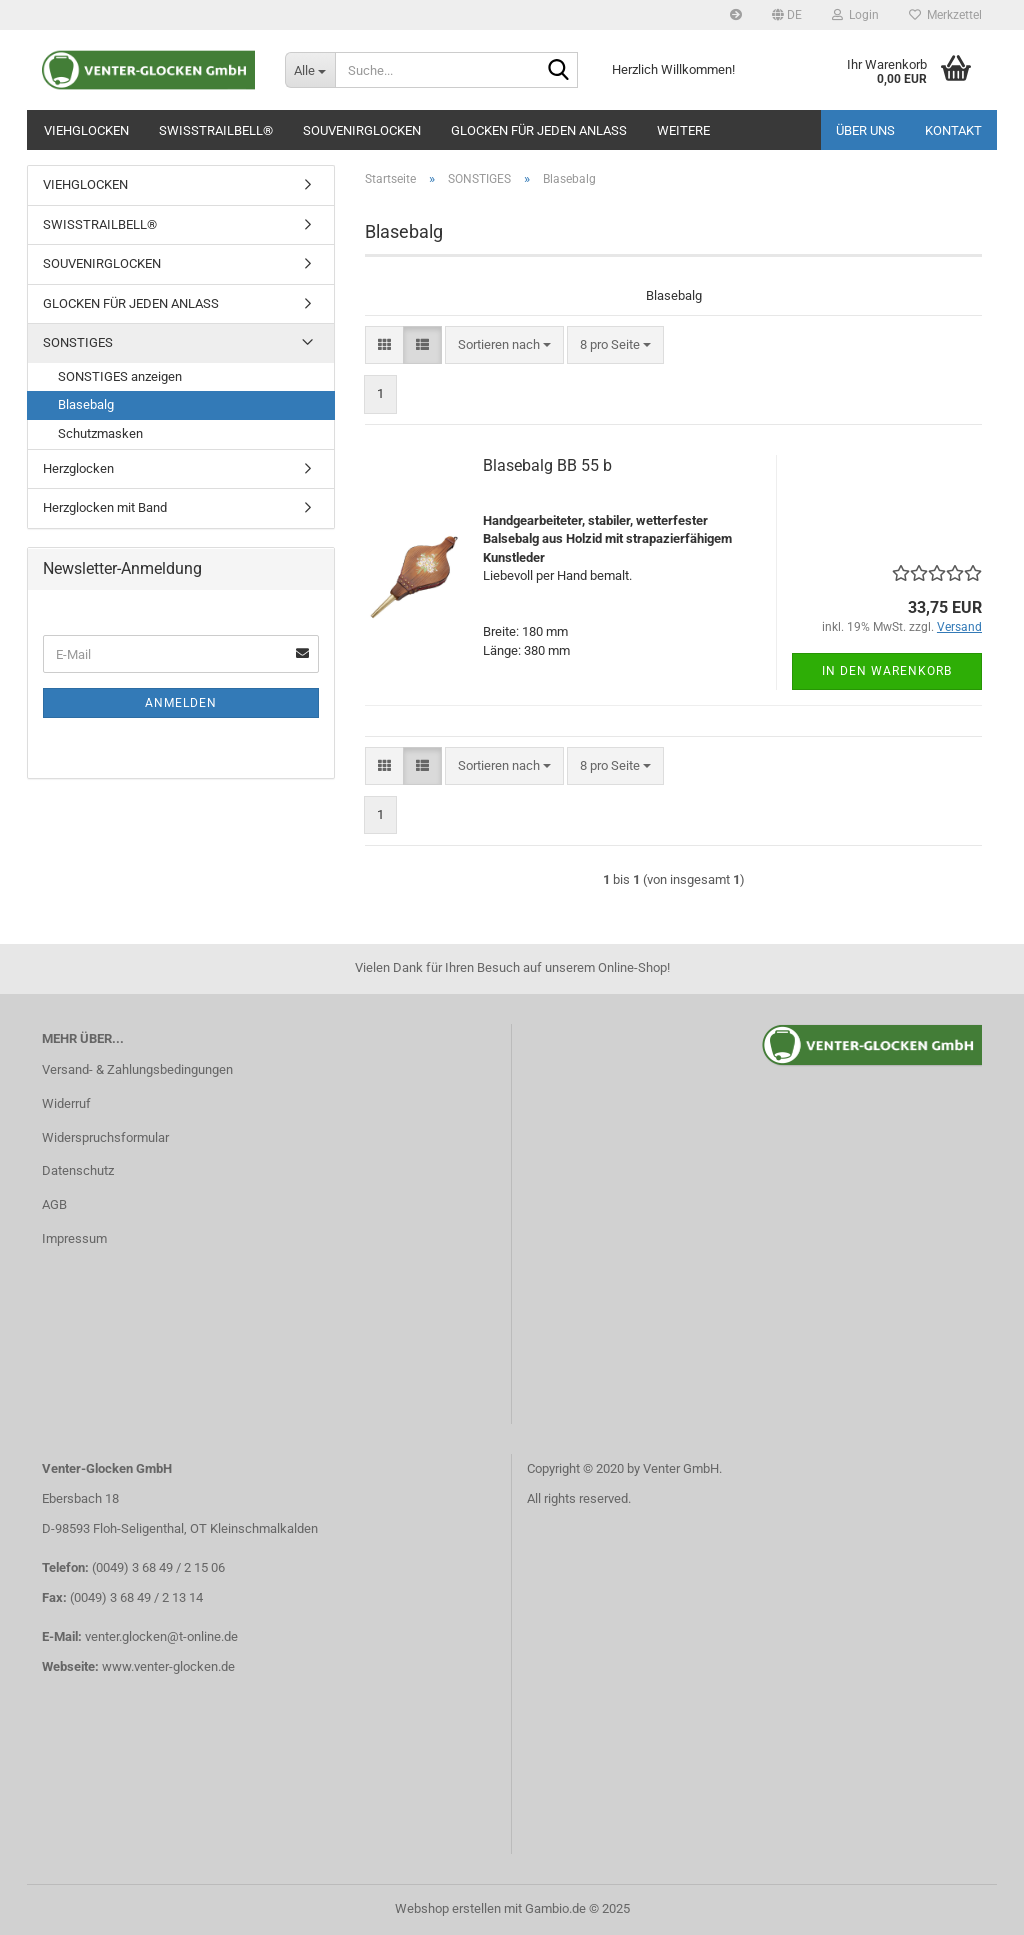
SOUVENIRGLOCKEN (362, 130)
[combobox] (504, 345)
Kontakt (953, 130)
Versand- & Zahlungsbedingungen (137, 1069)
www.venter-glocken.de (168, 1666)
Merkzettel (945, 15)
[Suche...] (310, 70)
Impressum (74, 1238)
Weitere (683, 130)
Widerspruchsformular (105, 1137)
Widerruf (66, 1103)
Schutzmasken (100, 433)
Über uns (865, 130)
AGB (54, 1204)
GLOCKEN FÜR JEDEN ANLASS (539, 130)
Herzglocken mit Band (105, 507)
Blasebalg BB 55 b (547, 465)
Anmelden (181, 703)
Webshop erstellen (448, 1908)
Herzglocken (78, 468)
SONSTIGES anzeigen (120, 376)
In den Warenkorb (887, 671)
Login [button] (855, 15)
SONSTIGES (78, 342)
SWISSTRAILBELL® (216, 130)
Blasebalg (86, 404)
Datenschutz (78, 1170)
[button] (787, 15)
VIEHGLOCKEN (86, 130)
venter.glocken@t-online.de (161, 1636)
